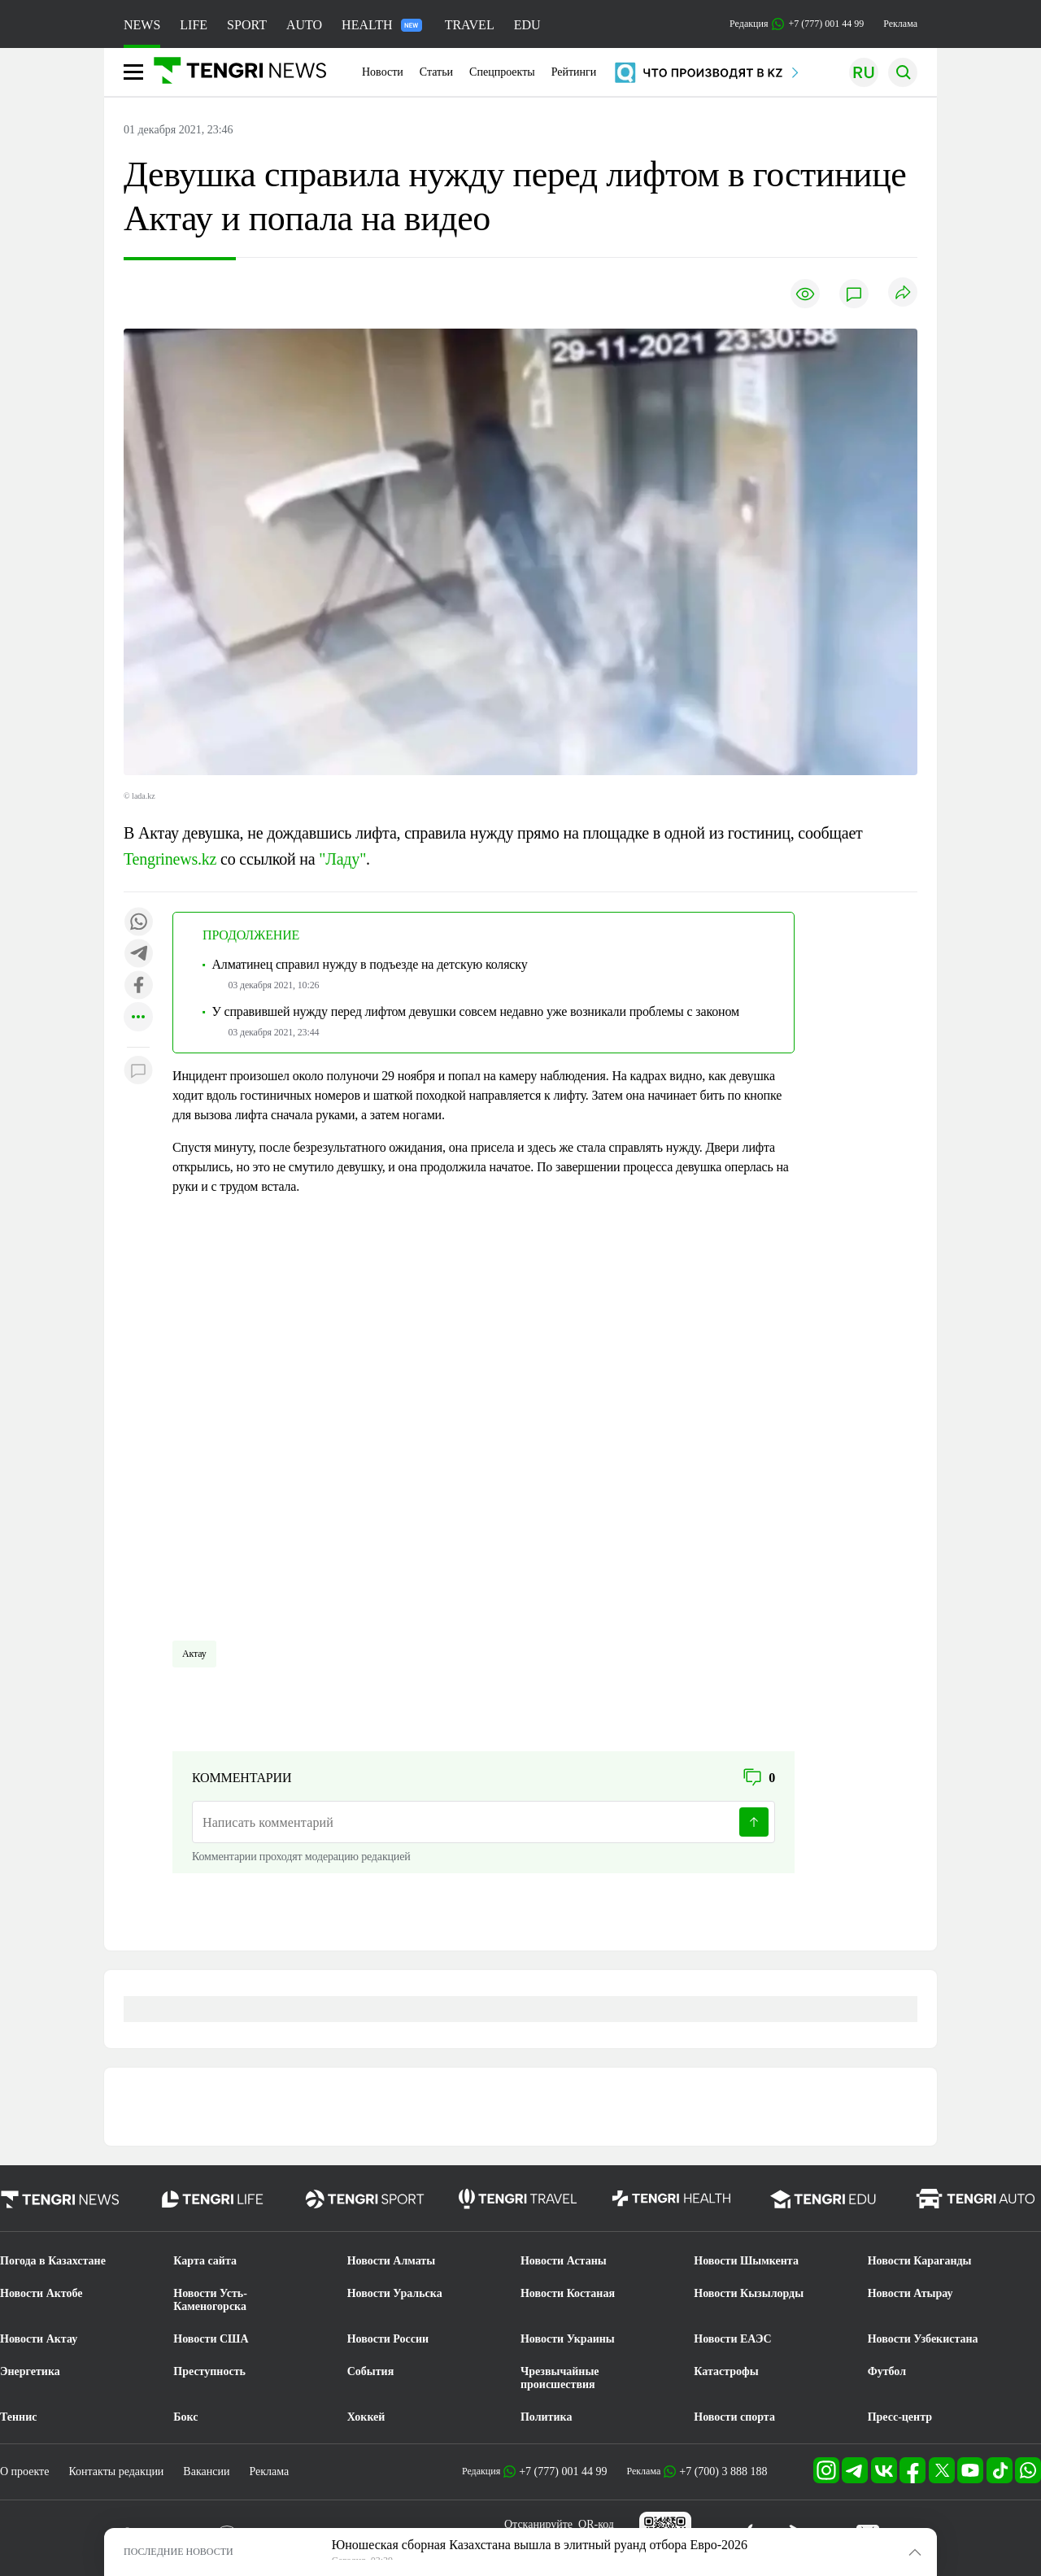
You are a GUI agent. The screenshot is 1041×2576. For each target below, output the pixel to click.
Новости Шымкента (746, 2261)
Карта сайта (205, 2261)
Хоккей (366, 2417)
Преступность (209, 2371)
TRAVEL (469, 25)
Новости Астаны (563, 2261)
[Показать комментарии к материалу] (138, 1071)
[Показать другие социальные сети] (138, 1018)
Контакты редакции (115, 2471)
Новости (382, 72)
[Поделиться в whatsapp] (138, 923)
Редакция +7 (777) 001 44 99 (797, 24)
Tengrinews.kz (170, 859)
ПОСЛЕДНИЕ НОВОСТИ (178, 2551)
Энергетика (30, 2371)
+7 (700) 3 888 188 (723, 2471)
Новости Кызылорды (749, 2293)
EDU (527, 25)
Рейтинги (574, 72)
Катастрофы (726, 2371)
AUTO (304, 25)
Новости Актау (38, 2339)
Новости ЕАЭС (732, 2339)
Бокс (185, 2417)
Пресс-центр (900, 2417)
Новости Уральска (394, 2293)
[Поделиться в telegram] (138, 954)
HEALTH (382, 25)
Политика (546, 2417)
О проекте (24, 2471)
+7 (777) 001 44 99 (563, 2471)
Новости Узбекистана (923, 2339)
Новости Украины (567, 2339)
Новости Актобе (41, 2293)
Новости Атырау (910, 2293)
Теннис (18, 2417)
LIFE (193, 25)
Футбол (887, 2371)
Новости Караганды (920, 2261)
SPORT (247, 25)
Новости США (210, 2339)
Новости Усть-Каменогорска (210, 2299)
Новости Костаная (567, 2293)
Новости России (388, 2339)
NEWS (142, 25)
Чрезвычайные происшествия (559, 2378)
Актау (194, 1653)
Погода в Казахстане (53, 2261)
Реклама (900, 23)
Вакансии (206, 2471)
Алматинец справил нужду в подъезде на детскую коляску (369, 964)
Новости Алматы (391, 2261)
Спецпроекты (502, 72)
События (370, 2371)
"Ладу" (342, 859)
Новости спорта (734, 2417)
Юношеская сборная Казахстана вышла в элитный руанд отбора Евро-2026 (539, 2545)
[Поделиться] (902, 293)
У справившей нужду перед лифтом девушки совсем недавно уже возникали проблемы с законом (474, 1011)
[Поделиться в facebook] (138, 986)
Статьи (436, 72)
